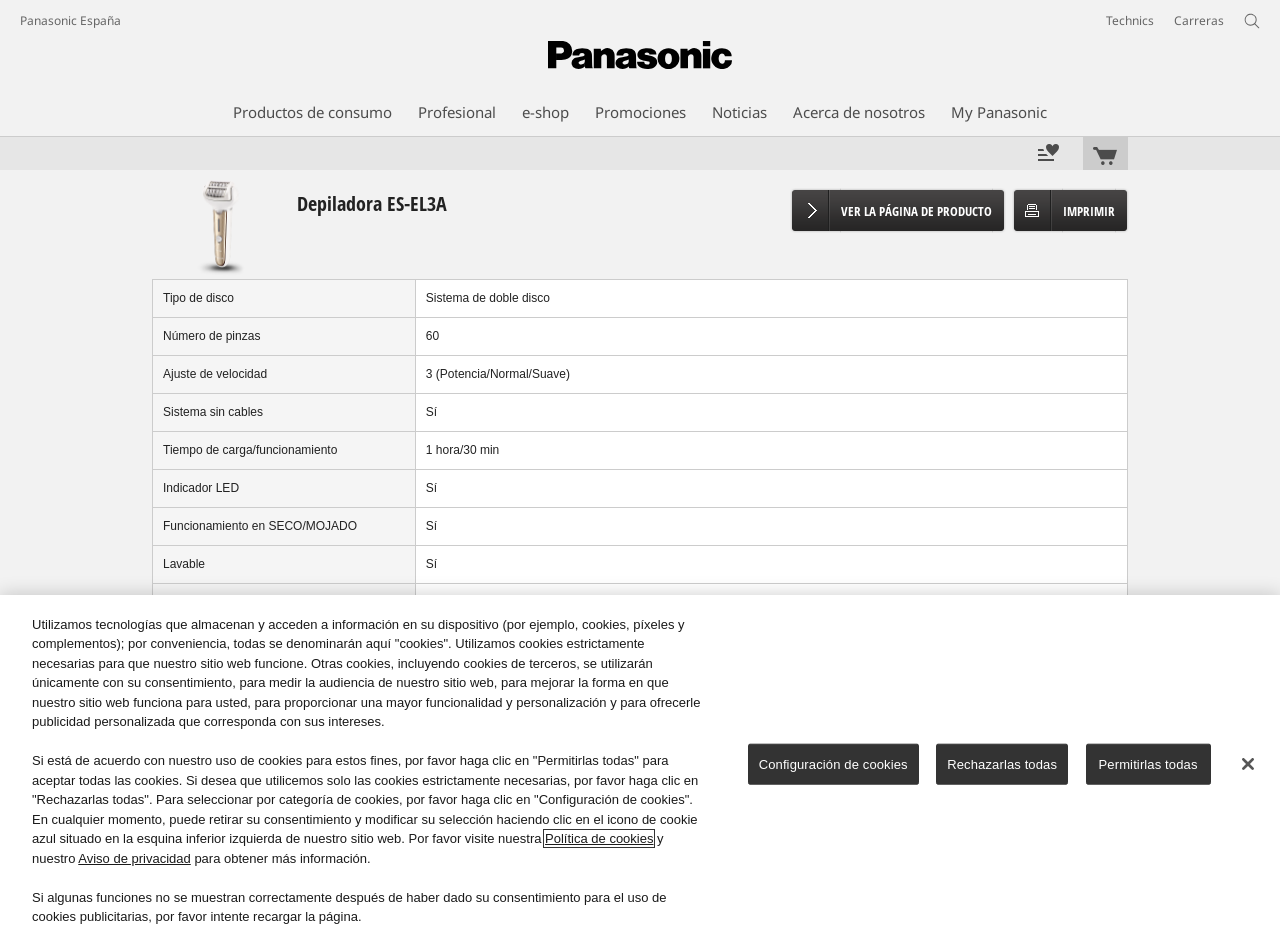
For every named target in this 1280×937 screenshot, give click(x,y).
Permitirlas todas (1148, 764)
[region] (640, 766)
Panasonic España (70, 20)
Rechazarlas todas (1002, 764)
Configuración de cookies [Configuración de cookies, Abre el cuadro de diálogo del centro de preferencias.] (833, 764)
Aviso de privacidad (134, 858)
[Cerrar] (1248, 764)
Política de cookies (599, 838)
